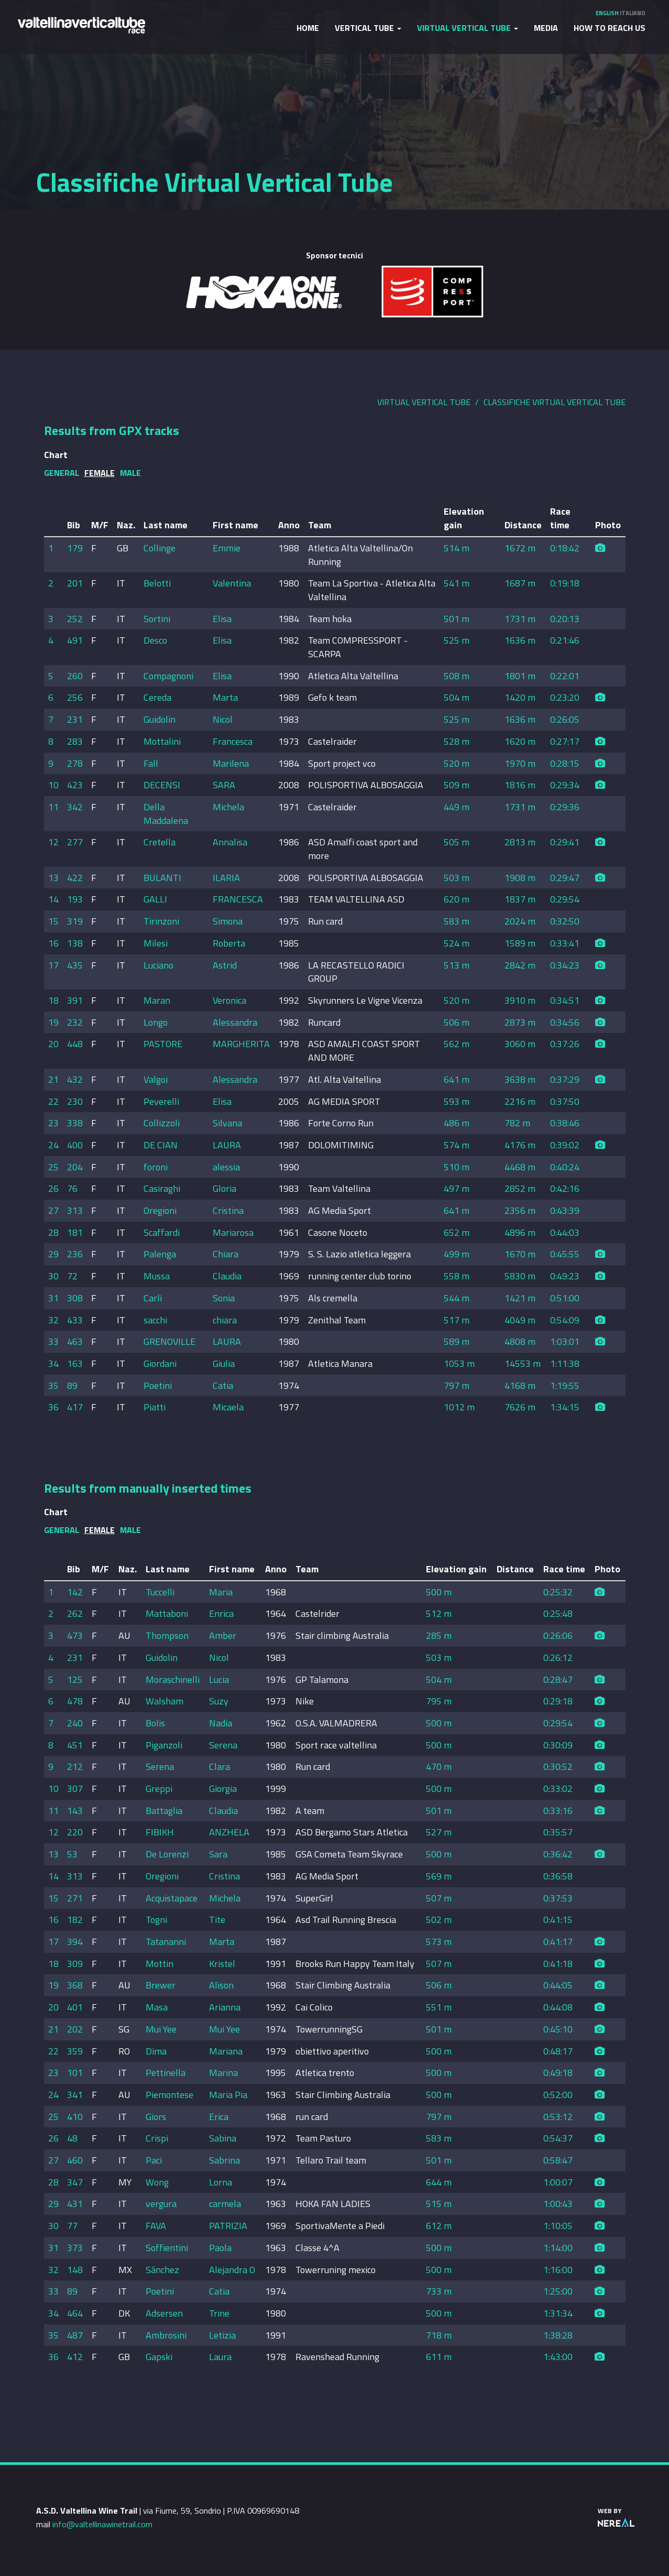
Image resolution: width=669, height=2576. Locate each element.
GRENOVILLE (169, 1341)
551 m (439, 2007)
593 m (456, 1101)
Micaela (228, 1407)
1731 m (520, 619)
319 (75, 921)
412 (75, 2357)
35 (53, 1385)
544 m (456, 1298)
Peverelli (161, 1101)
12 (53, 842)
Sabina (222, 2138)
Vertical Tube (368, 27)
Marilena (231, 763)
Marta (225, 697)
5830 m (520, 1276)
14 (53, 899)
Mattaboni (167, 1613)
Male (130, 472)
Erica (218, 2117)
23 (53, 1123)
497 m (456, 1188)
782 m (517, 1123)
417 (75, 1407)
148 (75, 2270)
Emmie (226, 548)
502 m (439, 1919)
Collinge (160, 548)
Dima (156, 2051)
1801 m (520, 676)
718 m (439, 2335)
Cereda (157, 697)
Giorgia (223, 1788)
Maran (157, 1000)
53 (72, 1854)
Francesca (233, 741)
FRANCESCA (238, 899)
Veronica (229, 1000)
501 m (456, 619)
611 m (439, 2357)
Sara (218, 1854)
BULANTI (162, 878)
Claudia (227, 1276)
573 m (439, 1941)
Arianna (224, 2007)
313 (75, 1210)
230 (75, 1101)
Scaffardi (162, 1232)
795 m (439, 1701)
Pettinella (165, 2073)
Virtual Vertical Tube (467, 27)
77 (72, 2226)
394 (75, 1941)
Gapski (159, 2357)
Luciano (158, 965)
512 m (439, 1613)
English (607, 13)
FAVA (156, 2226)
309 (75, 1964)
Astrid (225, 965)
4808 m (520, 1341)
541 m (456, 583)
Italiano (632, 13)
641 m (456, 1079)
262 (75, 1613)
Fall (151, 763)
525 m (456, 640)
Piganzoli (164, 1745)
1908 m (520, 878)
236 (75, 1254)
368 (75, 1985)
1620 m (520, 741)
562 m (456, 1044)
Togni (156, 1919)
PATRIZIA (228, 2226)
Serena (223, 1745)
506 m (456, 1022)
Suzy (218, 1701)
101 (75, 2073)
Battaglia (164, 1810)
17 (53, 965)
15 (53, 921)
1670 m (520, 1254)
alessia (226, 1167)
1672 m (520, 548)
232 (75, 1022)
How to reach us (609, 27)
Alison (221, 1985)
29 (53, 1254)
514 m (456, 548)
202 (75, 2029)
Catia (223, 1385)
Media (546, 27)
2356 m (520, 1210)
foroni (156, 1167)
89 (72, 1385)
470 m (439, 1766)
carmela (225, 2204)
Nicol (223, 719)
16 (53, 943)
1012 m (459, 1407)
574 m (456, 1145)
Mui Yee (161, 2029)
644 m (439, 2182)
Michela (228, 807)
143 (75, 1810)
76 (72, 1188)
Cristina (228, 1210)
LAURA (227, 1145)
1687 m (520, 583)
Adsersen (164, 2313)
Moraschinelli (173, 1679)
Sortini (157, 619)
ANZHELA (229, 1832)
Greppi (159, 1788)
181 (75, 1232)
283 (75, 741)
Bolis (155, 1723)
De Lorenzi (167, 1854)
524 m (456, 943)
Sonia (224, 1298)
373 (75, 2248)
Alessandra (235, 1022)
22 (53, 1101)
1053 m (459, 1363)
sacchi (155, 1320)
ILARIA (226, 878)
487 (75, 2335)
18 (53, 1000)
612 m (439, 2226)
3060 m (520, 1044)
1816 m (520, 785)
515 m (439, 2204)
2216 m (520, 1101)
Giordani (160, 1363)
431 (75, 2204)
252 (75, 619)
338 (75, 1123)
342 (75, 807)
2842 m (520, 965)
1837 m (520, 899)
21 (53, 1079)
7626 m (520, 1407)
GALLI (155, 899)
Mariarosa (233, 1232)
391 (75, 1000)
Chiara (225, 1254)
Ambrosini (166, 2335)
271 (75, 1898)
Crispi (157, 2138)
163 (75, 1363)
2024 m (520, 921)
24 (53, 1145)
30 (53, 1276)
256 (75, 697)
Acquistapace (172, 1898)
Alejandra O (232, 2270)
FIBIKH (160, 1832)
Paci (154, 2160)
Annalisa (230, 842)
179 (75, 548)
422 (75, 878)
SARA (224, 785)
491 (75, 640)
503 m (456, 878)
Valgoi (156, 1079)
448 (75, 1044)
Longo (156, 1022)
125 (75, 1679)
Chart (56, 455)
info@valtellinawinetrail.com (102, 2524)
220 (75, 1832)
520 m (456, 763)
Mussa (157, 1276)
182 (75, 1919)
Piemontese (169, 2095)
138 (75, 943)
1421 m (520, 1298)
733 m (439, 2291)
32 (53, 1320)
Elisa (222, 619)
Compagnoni (168, 676)
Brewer (161, 1985)
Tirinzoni (161, 921)
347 (75, 2182)
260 (75, 676)
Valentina (232, 583)
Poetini (158, 1385)
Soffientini (167, 2248)
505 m (456, 842)
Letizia (222, 2335)
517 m (456, 1320)
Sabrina (224, 2160)
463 (75, 1341)
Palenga (160, 1254)
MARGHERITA (241, 1044)
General (61, 472)
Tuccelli (160, 1592)
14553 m (523, 1363)
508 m (456, 676)
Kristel (222, 1964)
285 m (439, 1635)
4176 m (520, 1145)
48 (72, 2138)
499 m (456, 1254)
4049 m (520, 1320)
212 (75, 1766)
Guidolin (160, 719)
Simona (228, 921)
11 (53, 807)
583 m (456, 921)
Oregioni (160, 1210)
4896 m (520, 1232)
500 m (439, 1592)
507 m (439, 1898)
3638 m (520, 1079)
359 (75, 2051)
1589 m (520, 943)
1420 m (520, 697)
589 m (456, 1341)
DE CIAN (161, 1145)
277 (75, 842)
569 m (439, 1876)
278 (75, 763)
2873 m (520, 1022)
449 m (456, 807)
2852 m (520, 1188)
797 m (456, 1385)
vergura (161, 2204)
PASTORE (163, 1044)
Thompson (167, 1635)
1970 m (520, 763)
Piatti (155, 1407)
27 (53, 1210)
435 (75, 965)
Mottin (159, 1964)
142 (75, 1592)
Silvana (227, 1123)
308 (75, 1298)
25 (53, 1167)
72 (72, 1276)
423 (75, 785)
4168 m (520, 1385)
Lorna (220, 2182)
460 (75, 2160)
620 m (456, 899)
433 (75, 1320)
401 (75, 2007)
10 (53, 785)
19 (53, 1022)
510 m (456, 1167)
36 (53, 1407)
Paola (220, 2248)
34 (53, 1363)
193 (75, 899)
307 (75, 1788)
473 (75, 1635)
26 (53, 1188)
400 (75, 1145)
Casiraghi (162, 1188)
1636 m (520, 640)
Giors (156, 2117)
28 (53, 1232)
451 (75, 1745)
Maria (221, 1592)
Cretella (160, 842)
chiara (225, 1320)
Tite (217, 1919)
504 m (456, 697)
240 (75, 1723)
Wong (157, 2182)
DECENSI (162, 785)
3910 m (520, 1000)
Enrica (221, 1613)
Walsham (164, 1701)
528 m (456, 741)
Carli (153, 1298)
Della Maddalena (166, 814)
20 (53, 1044)
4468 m (520, 1167)
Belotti (157, 583)
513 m (456, 965)
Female (99, 472)
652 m (456, 1232)
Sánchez (162, 2270)
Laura (220, 2357)
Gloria (224, 1188)
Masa (157, 2007)
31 (53, 1298)
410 (75, 2117)
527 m (439, 1832)
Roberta (229, 943)
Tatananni (166, 1941)
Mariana (226, 2051)
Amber (222, 1635)
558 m (456, 1276)
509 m (456, 785)
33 (53, 1341)
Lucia (219, 1679)
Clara (219, 1766)
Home (308, 27)
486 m (456, 1123)
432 (75, 1079)
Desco (155, 640)
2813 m (520, 842)
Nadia (220, 1723)
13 (53, 878)
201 (75, 583)
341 (75, 2095)
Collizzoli (162, 1123)
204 (75, 1167)
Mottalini (162, 741)
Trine (219, 2313)
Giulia (224, 1363)
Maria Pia (228, 2095)
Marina (223, 2073)
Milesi (156, 943)
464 (75, 2313)
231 (75, 719)
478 (75, 1701)
